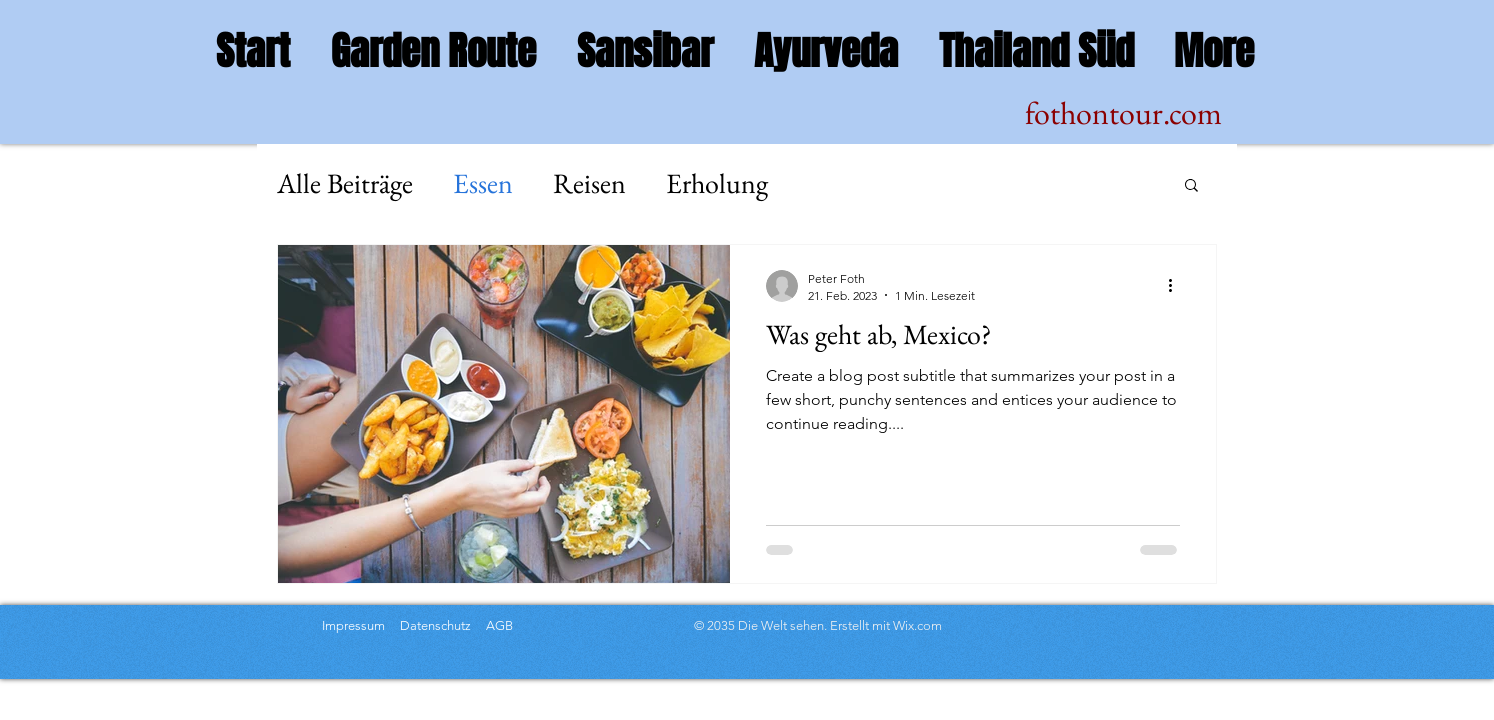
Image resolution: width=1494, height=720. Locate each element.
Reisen (589, 183)
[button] (1191, 186)
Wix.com (917, 625)
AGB (498, 625)
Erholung (717, 183)
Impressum (353, 625)
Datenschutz (437, 625)
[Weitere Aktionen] (1177, 286)
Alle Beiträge (345, 183)
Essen (483, 183)
